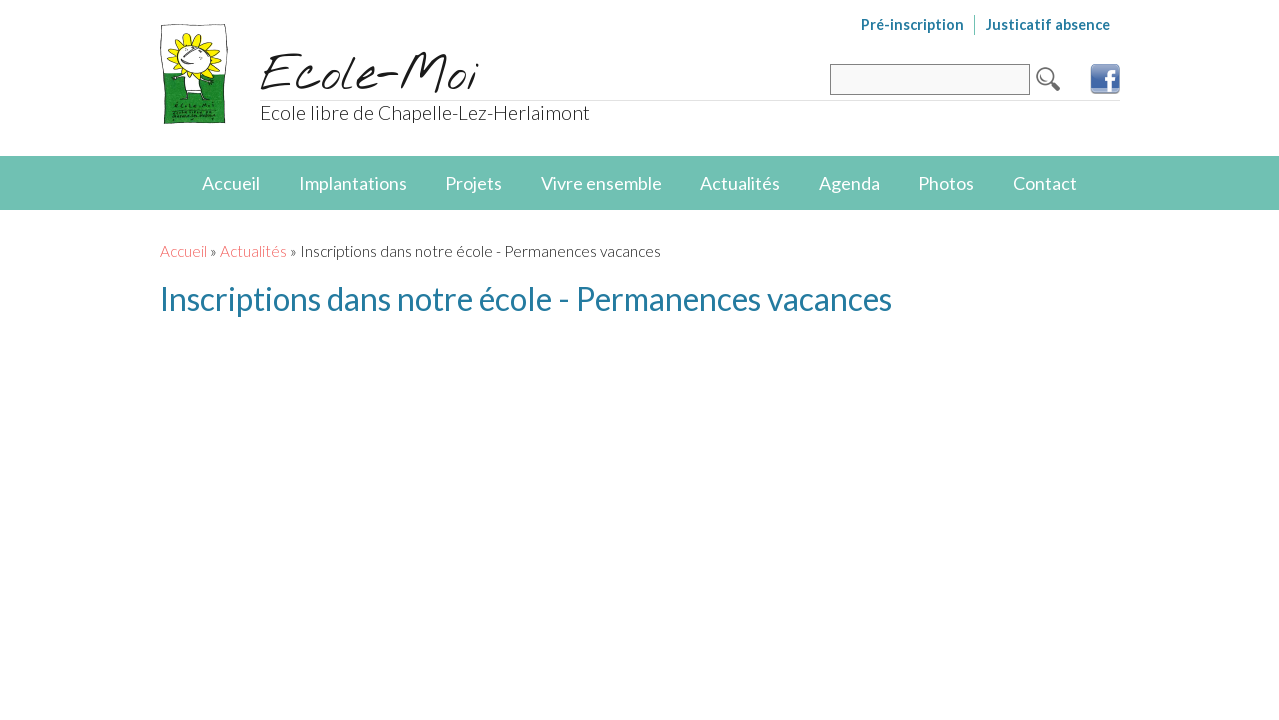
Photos (946, 183)
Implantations (353, 183)
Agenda (849, 183)
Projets (473, 183)
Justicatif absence (1048, 24)
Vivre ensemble (601, 183)
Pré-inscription (912, 24)
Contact (1045, 183)
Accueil (231, 183)
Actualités (740, 183)
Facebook (1105, 79)
